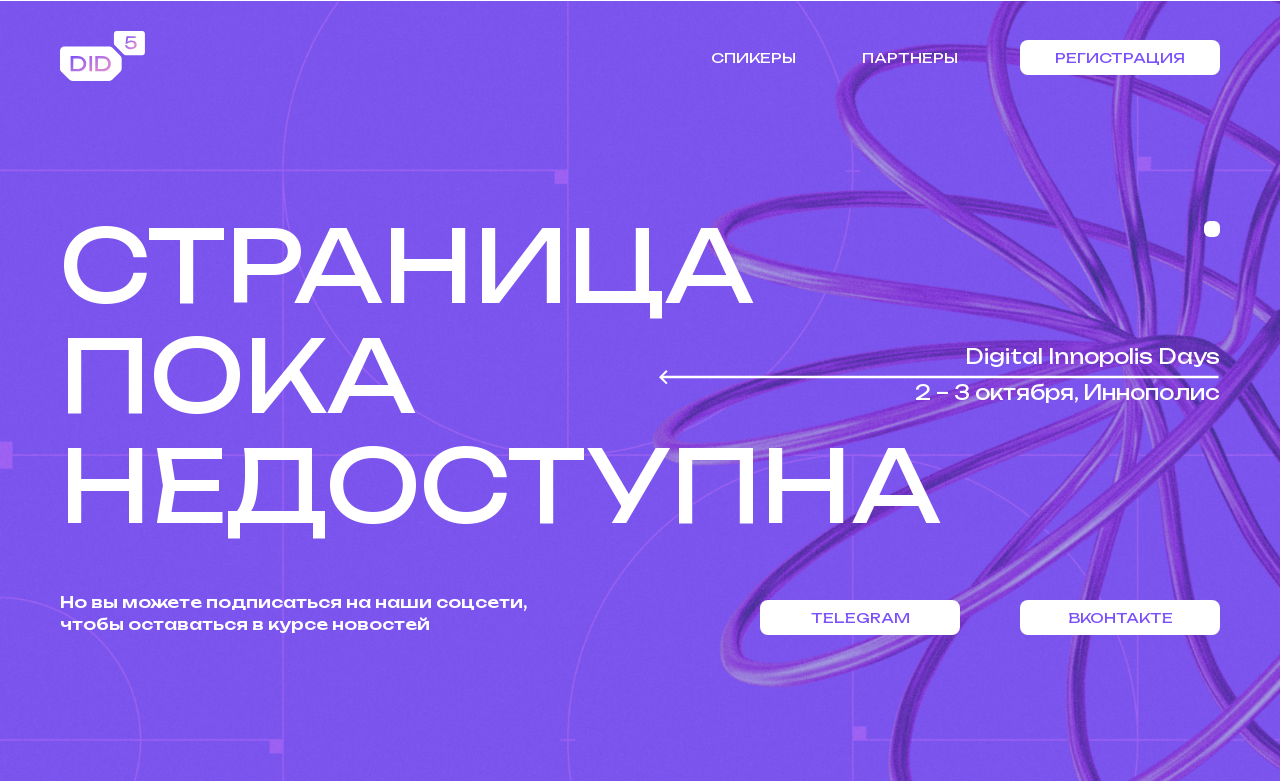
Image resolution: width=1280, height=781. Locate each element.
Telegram (860, 617)
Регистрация (1120, 57)
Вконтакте (1120, 617)
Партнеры (910, 57)
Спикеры (753, 57)
